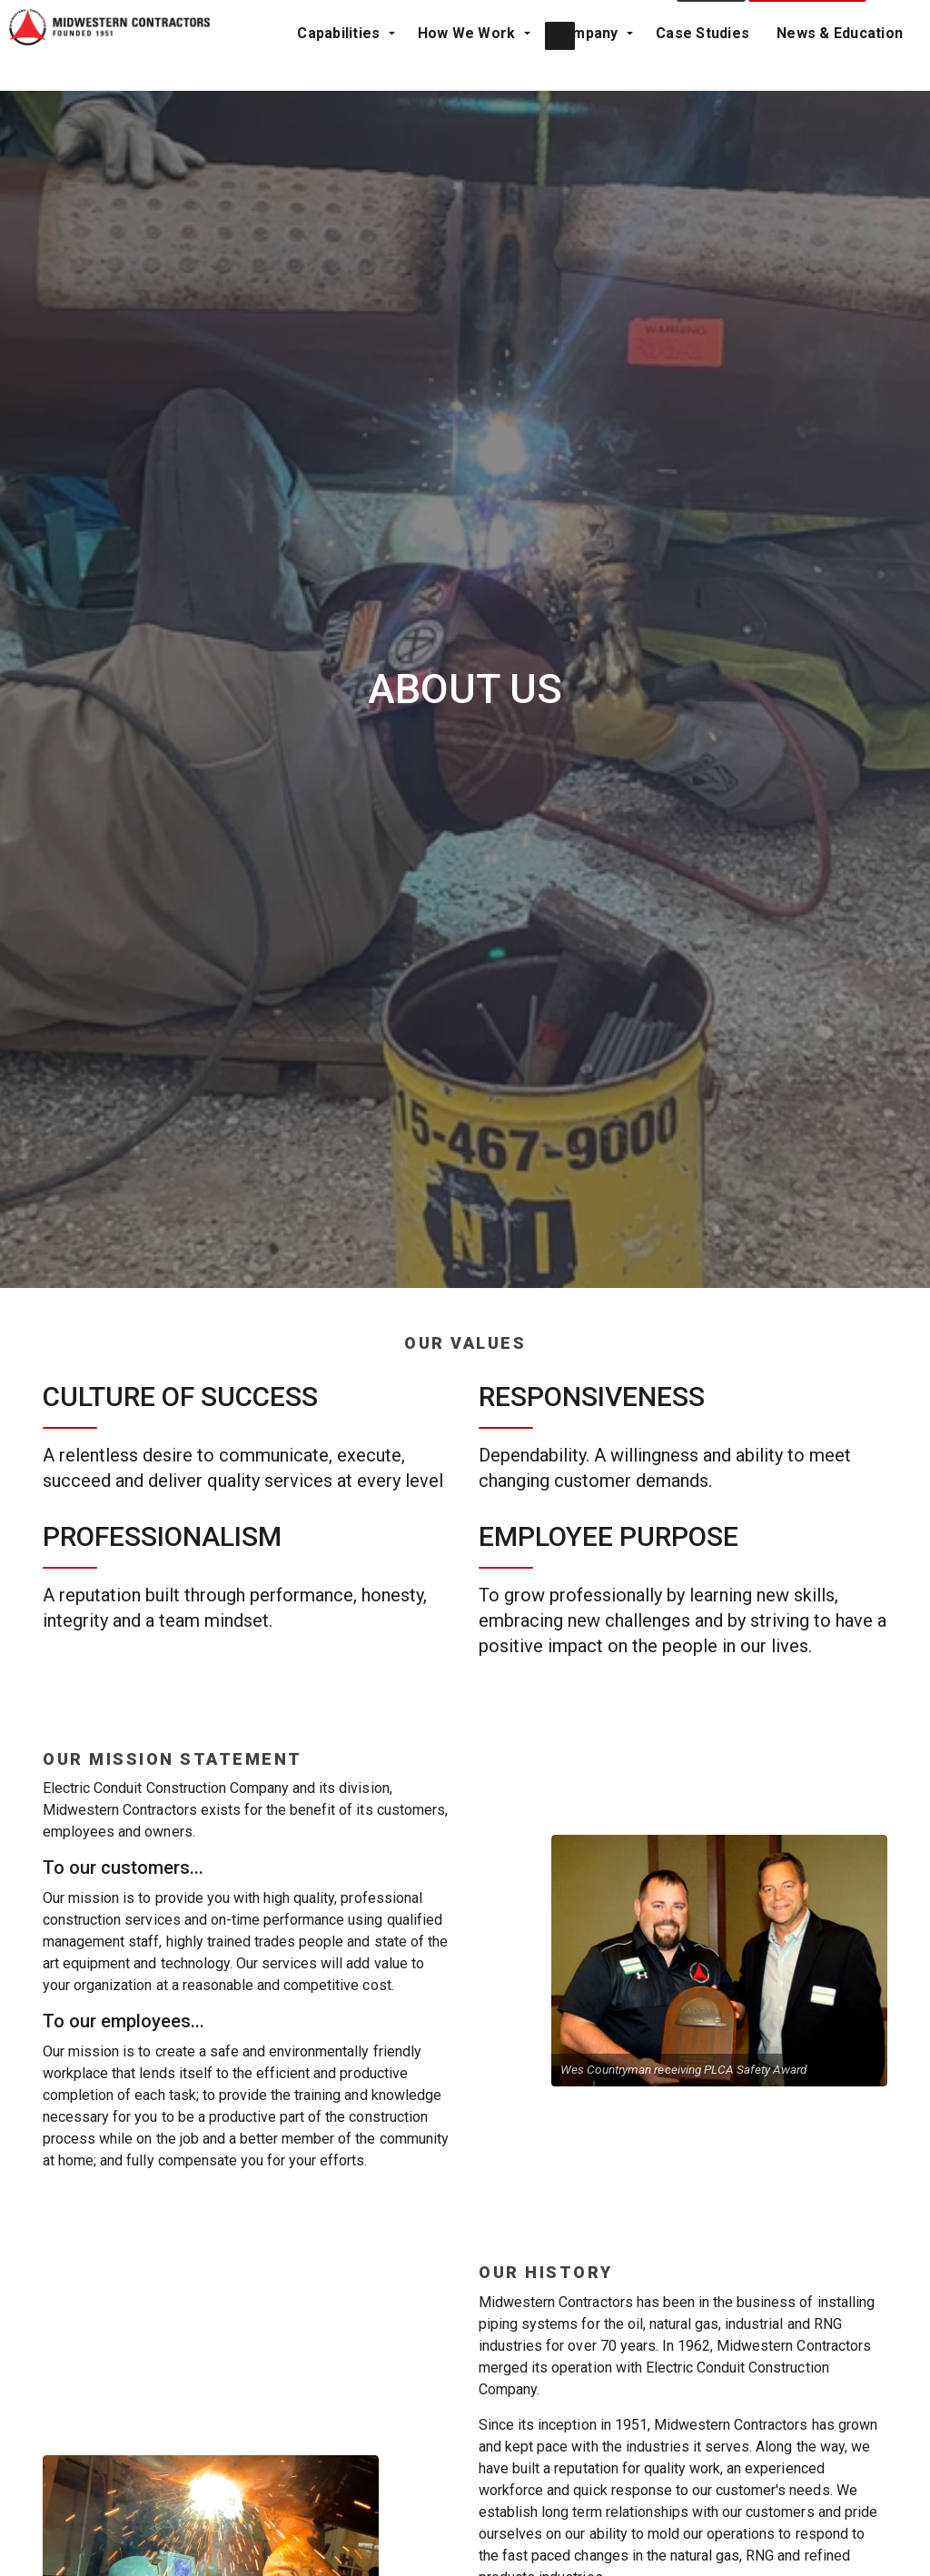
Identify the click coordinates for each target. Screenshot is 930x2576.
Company (290, 113)
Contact (711, 68)
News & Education (539, 113)
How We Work (177, 113)
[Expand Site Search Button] (898, 68)
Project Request (808, 68)
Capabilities (55, 113)
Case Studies (402, 113)
